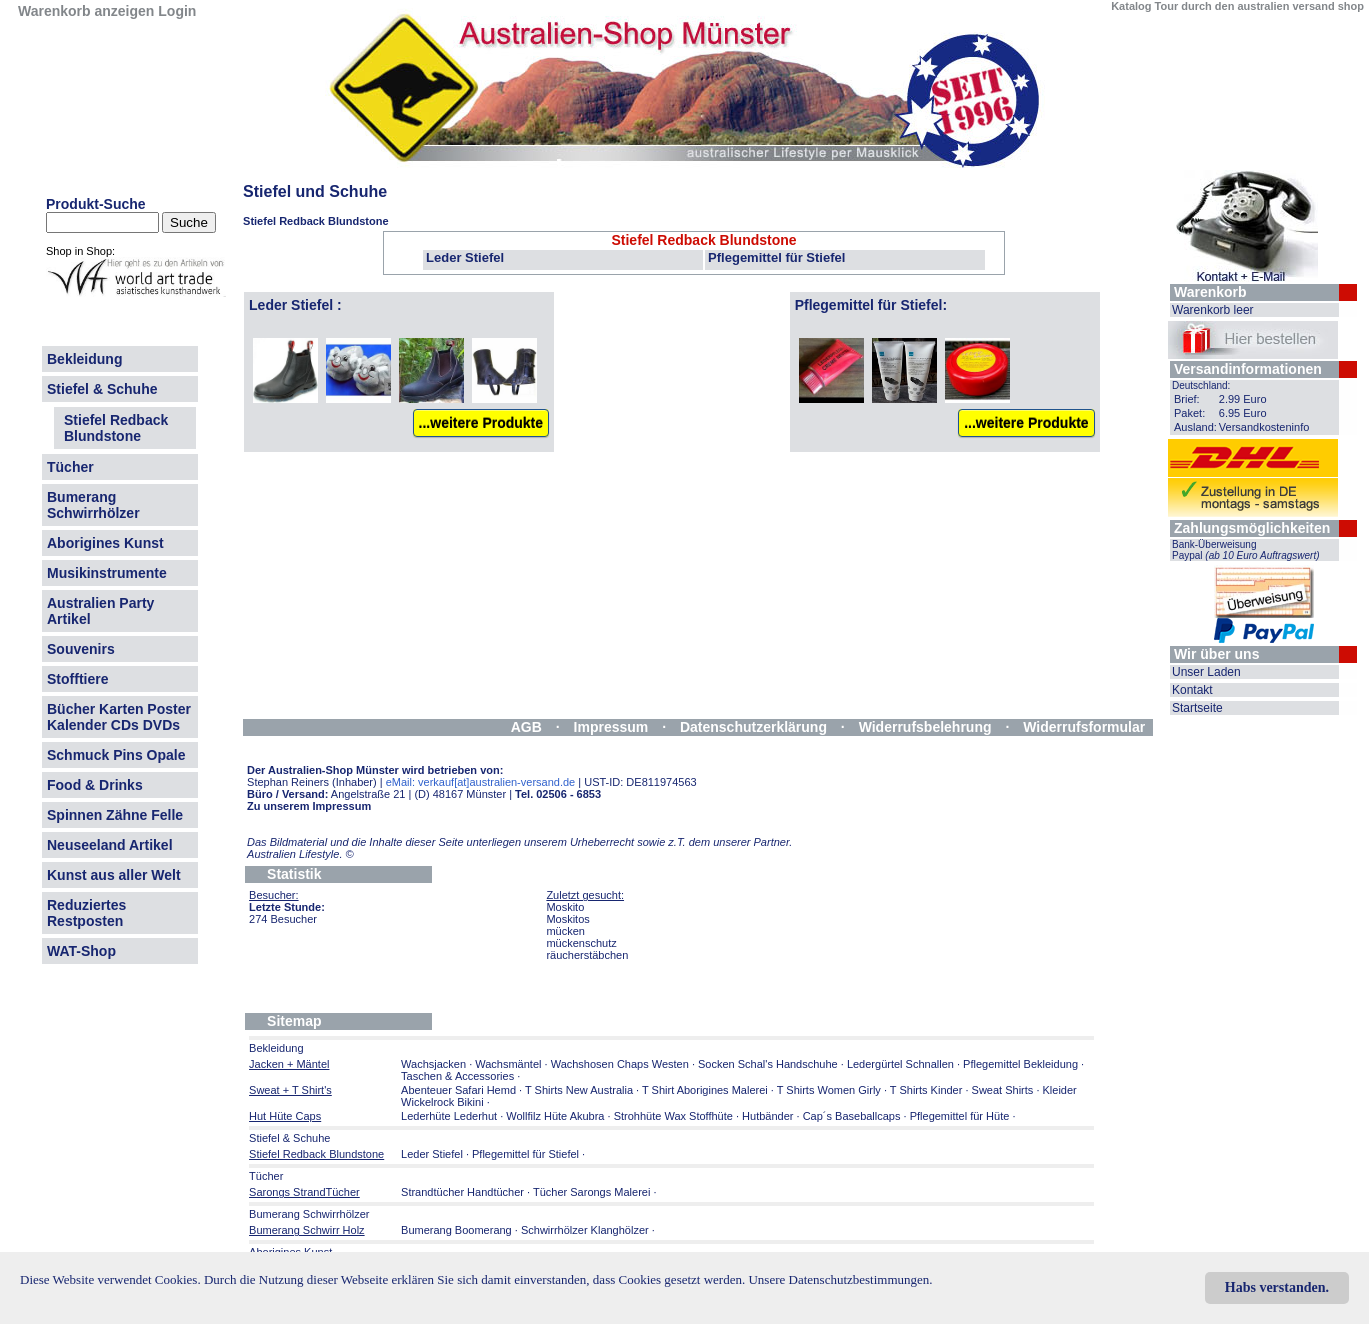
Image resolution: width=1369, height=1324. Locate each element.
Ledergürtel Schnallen (900, 1064)
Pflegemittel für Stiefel (776, 257)
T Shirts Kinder (926, 1090)
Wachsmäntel (508, 1064)
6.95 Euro (1243, 413)
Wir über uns (1216, 654)
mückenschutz (581, 943)
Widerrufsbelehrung (925, 727)
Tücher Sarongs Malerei (591, 1192)
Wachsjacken (433, 1064)
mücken (565, 931)
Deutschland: (1201, 385)
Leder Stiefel (465, 257)
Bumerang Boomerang (456, 1230)
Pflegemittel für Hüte (960, 1116)
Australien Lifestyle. (300, 854)
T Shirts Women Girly (829, 1090)
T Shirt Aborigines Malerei (705, 1090)
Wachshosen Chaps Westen (620, 1064)
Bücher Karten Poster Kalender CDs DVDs (119, 717)
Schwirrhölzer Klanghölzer (585, 1230)
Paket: (1189, 413)
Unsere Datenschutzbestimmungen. (840, 1279)
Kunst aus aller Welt (114, 875)
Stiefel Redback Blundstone (116, 428)
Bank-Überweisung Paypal (1246, 550)
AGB (526, 727)
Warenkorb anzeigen (86, 11)
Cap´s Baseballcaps (852, 1116)
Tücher (70, 467)
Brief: (1187, 399)
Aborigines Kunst (105, 543)
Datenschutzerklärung (753, 727)
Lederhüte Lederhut (449, 1116)
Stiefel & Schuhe (102, 389)
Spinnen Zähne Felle (115, 815)
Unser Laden (1206, 672)
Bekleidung (84, 359)
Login (177, 11)
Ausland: (1195, 427)
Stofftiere (77, 679)
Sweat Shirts (1003, 1090)
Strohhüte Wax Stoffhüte (673, 1116)
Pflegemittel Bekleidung (1020, 1064)
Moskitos (567, 919)
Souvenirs (81, 649)
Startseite (1197, 708)
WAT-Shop (81, 951)
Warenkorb (1210, 292)
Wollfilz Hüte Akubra (555, 1116)
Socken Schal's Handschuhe (768, 1064)
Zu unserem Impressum (309, 806)
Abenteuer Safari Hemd (458, 1090)
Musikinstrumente (107, 573)
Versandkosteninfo (1264, 427)
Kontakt (1192, 690)
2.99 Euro (1243, 399)
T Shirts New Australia (579, 1090)
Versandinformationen (1248, 369)
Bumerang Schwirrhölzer (93, 505)
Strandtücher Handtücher (462, 1192)
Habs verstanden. (1277, 1287)
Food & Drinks (95, 785)
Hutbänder (769, 1116)
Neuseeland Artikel (110, 845)
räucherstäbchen (587, 955)
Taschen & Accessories (457, 1076)
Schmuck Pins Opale (116, 755)
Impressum (611, 727)
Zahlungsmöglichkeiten (1252, 528)
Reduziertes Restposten (86, 913)
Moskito (565, 907)
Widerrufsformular (1084, 727)
